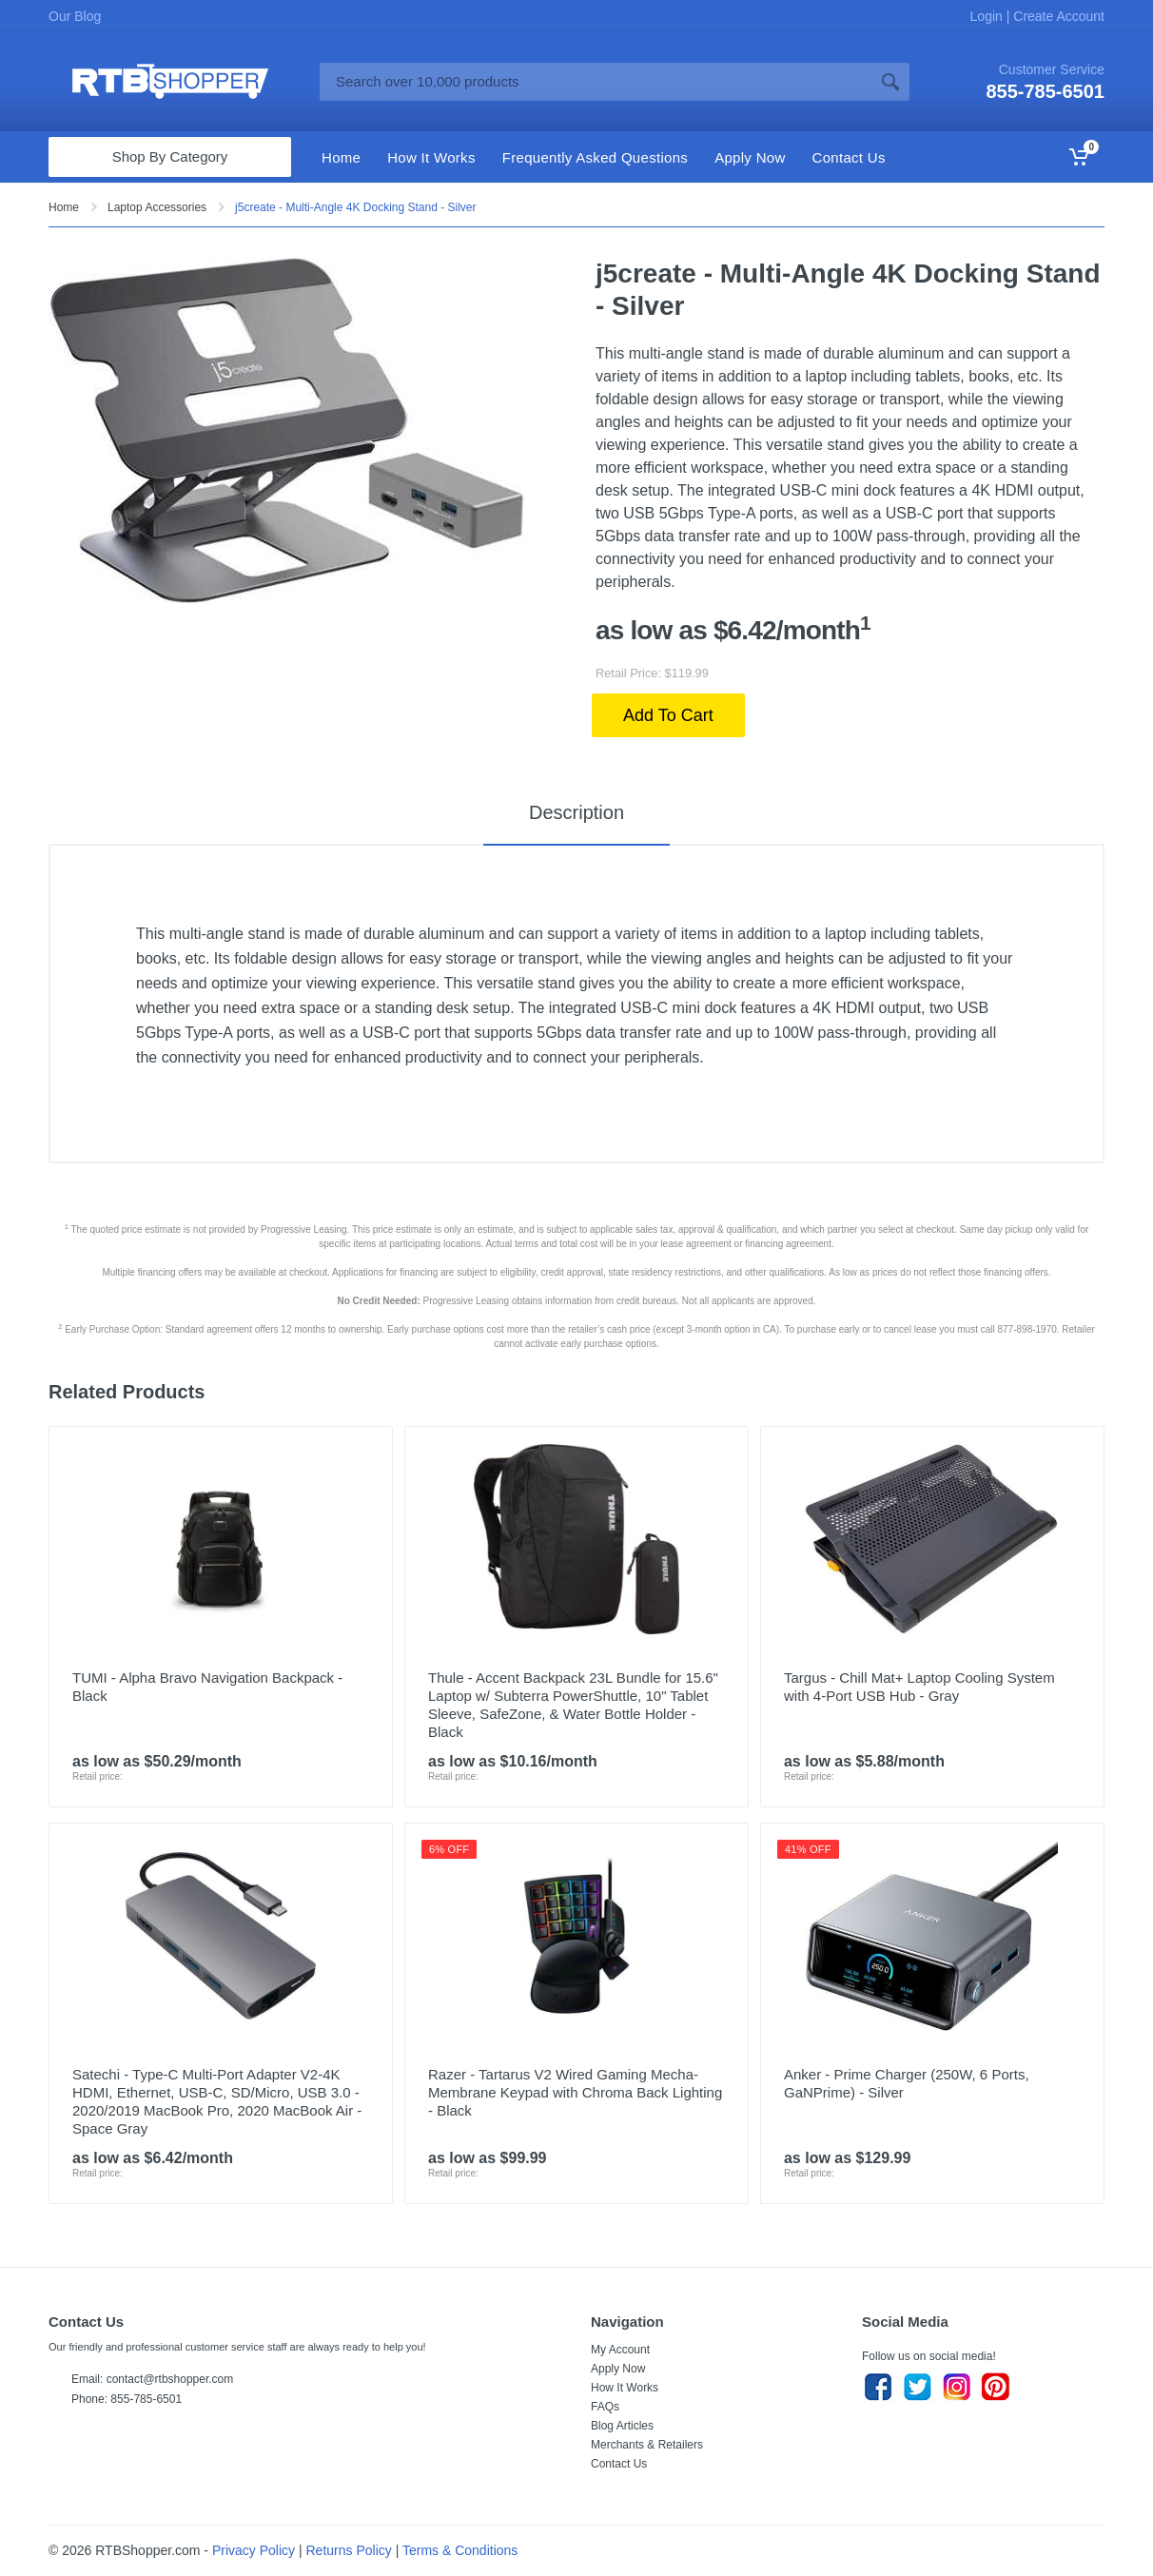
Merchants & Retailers (647, 2444)
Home (64, 207)
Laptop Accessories (156, 207)
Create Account (1056, 16)
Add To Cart (668, 715)
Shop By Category (170, 156)
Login (988, 16)
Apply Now (618, 2368)
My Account (620, 2349)
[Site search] (595, 82)
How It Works (624, 2387)
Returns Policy (349, 2550)
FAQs (605, 2406)
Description (576, 812)
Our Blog (75, 16)
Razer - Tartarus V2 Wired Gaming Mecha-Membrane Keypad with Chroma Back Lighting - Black (575, 2092)
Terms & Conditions (460, 2550)
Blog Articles (622, 2425)
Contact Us (619, 2463)
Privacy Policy (253, 2550)
